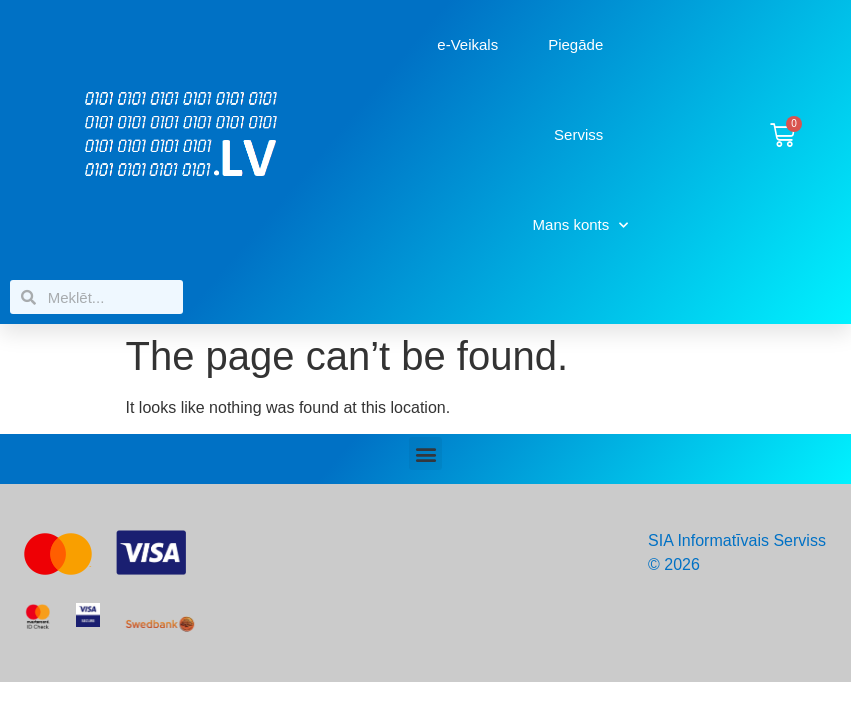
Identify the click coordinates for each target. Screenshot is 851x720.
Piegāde (575, 44)
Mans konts (581, 225)
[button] (425, 453)
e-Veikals (467, 44)
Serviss (578, 134)
